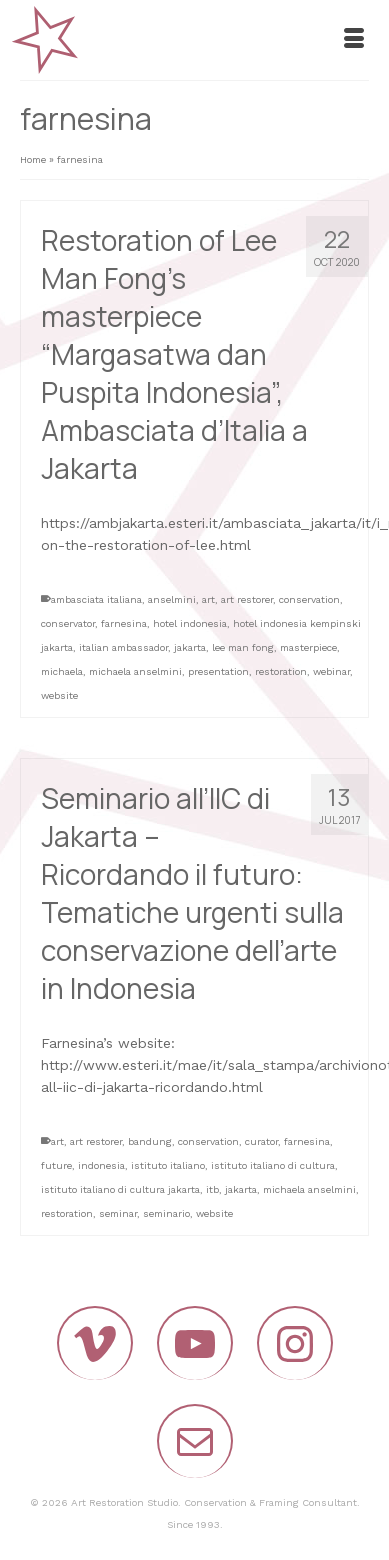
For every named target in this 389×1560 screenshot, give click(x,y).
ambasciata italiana (96, 599)
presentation (218, 671)
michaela (62, 671)
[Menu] (354, 40)
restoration (281, 671)
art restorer (247, 599)
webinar (331, 671)
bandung (150, 1141)
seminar (118, 1213)
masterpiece (308, 647)
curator (261, 1141)
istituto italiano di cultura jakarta (120, 1189)
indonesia (101, 1165)
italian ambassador (123, 647)
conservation (309, 599)
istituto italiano (168, 1165)
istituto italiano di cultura (273, 1165)
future (56, 1165)
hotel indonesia (190, 623)
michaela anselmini (135, 671)
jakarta (190, 647)
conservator (68, 623)
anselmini (172, 599)
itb (212, 1189)
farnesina (124, 623)
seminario (166, 1213)
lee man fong (243, 647)
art (208, 599)
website (59, 695)
